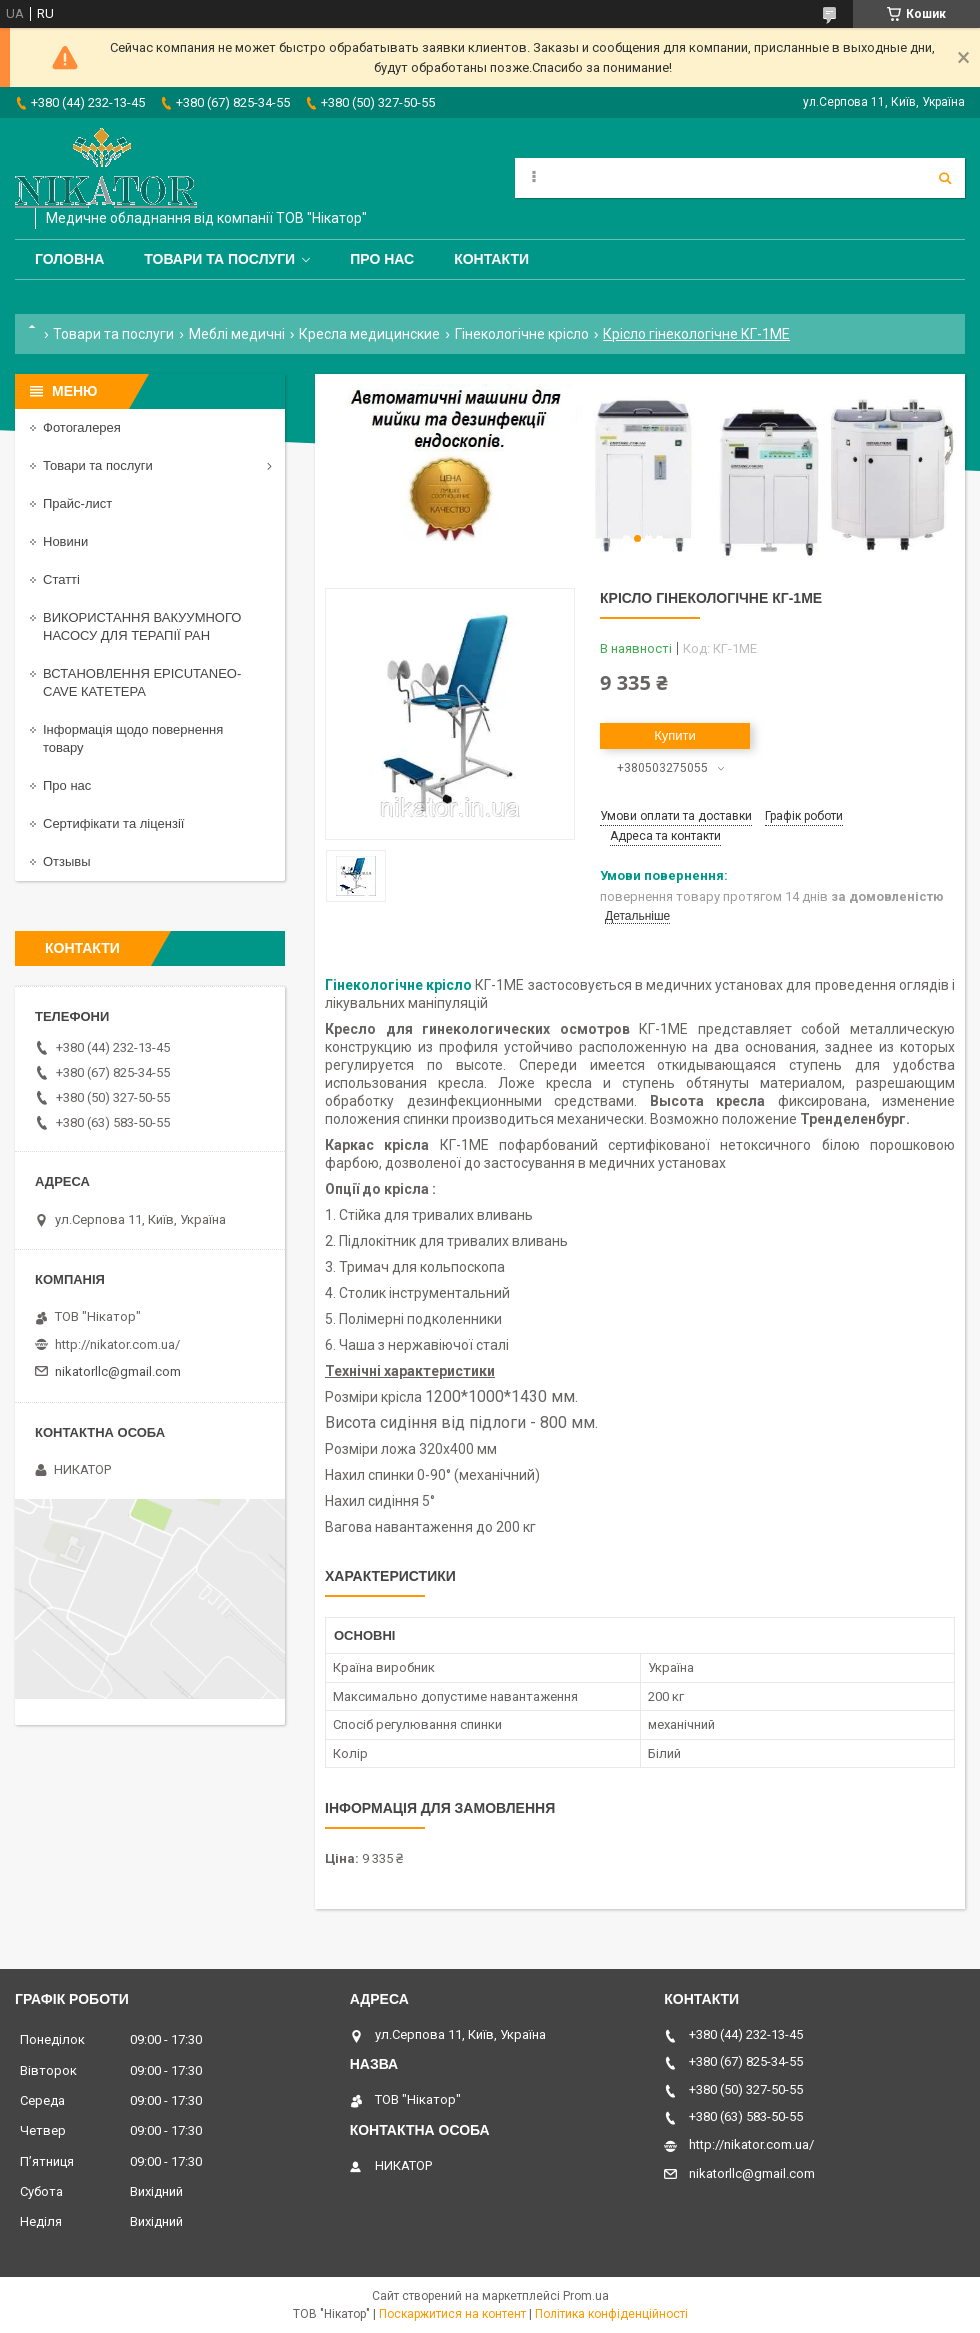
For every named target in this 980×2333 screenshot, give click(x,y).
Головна (69, 259)
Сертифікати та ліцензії (113, 823)
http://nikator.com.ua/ (117, 1344)
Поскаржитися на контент (452, 2314)
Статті (61, 579)
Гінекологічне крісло (522, 334)
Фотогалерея (82, 427)
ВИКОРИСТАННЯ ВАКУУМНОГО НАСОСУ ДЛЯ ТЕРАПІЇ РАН (142, 626)
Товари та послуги (219, 259)
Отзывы (67, 861)
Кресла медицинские (369, 334)
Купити (675, 735)
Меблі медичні (237, 334)
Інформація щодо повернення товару (133, 738)
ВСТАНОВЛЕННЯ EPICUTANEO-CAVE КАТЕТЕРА (142, 682)
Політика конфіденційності (611, 2314)
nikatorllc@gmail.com (118, 1371)
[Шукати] (945, 178)
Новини (65, 541)
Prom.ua (586, 2296)
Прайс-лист (77, 503)
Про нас (382, 259)
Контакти (491, 259)
